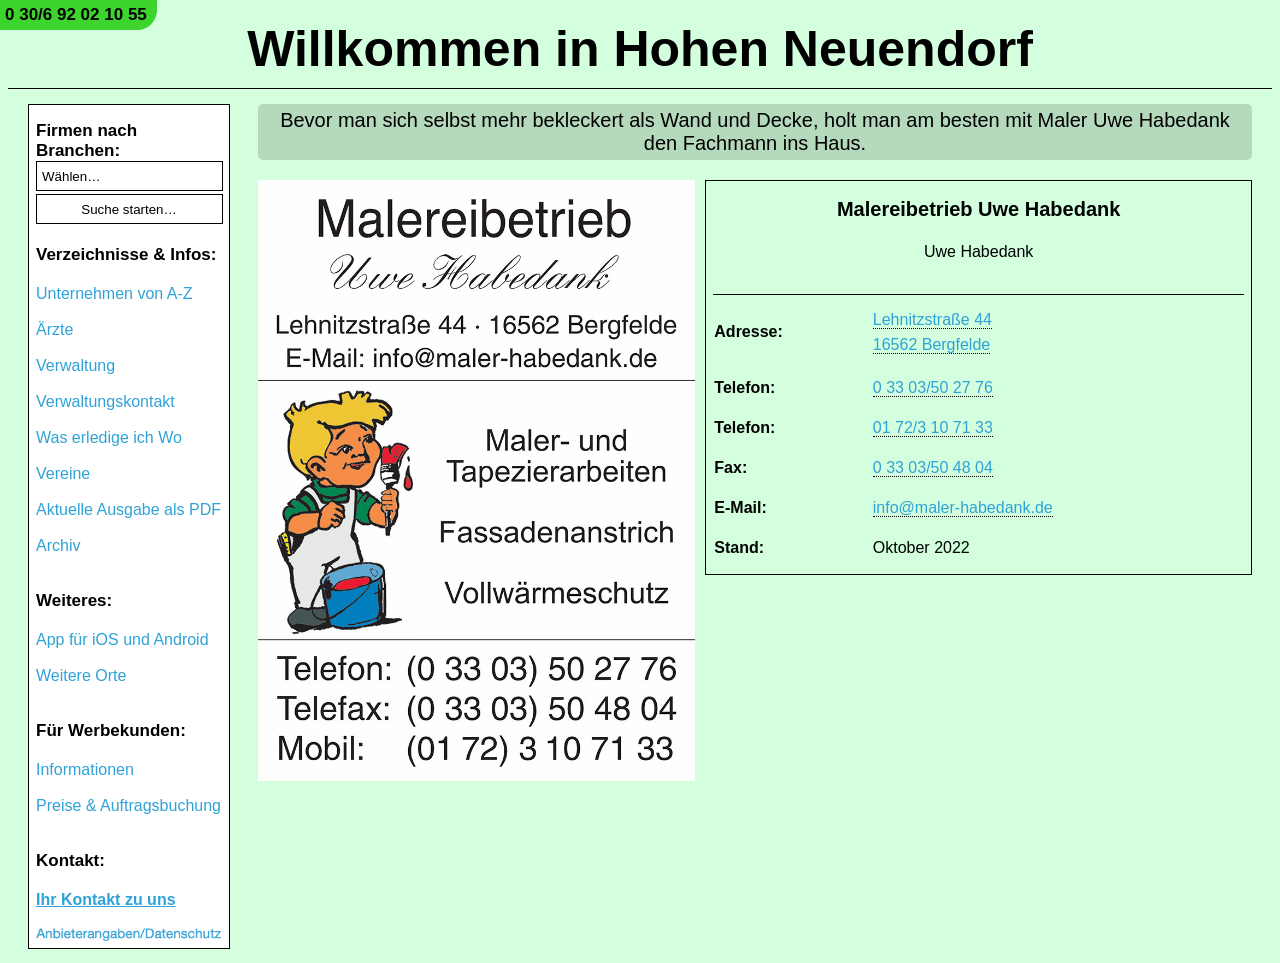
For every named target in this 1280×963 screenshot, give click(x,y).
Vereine (63, 473)
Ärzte (54, 329)
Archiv (58, 545)
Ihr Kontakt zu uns (106, 899)
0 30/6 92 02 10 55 (76, 14)
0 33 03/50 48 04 (933, 467)
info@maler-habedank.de (963, 507)
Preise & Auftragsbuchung (128, 805)
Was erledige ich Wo (109, 437)
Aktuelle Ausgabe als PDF (128, 509)
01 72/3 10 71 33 (933, 427)
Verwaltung (75, 365)
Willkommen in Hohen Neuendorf (640, 49)
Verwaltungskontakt (105, 401)
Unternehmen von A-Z (114, 293)
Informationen (85, 769)
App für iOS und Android (122, 639)
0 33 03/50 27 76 (933, 387)
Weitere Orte (81, 675)
